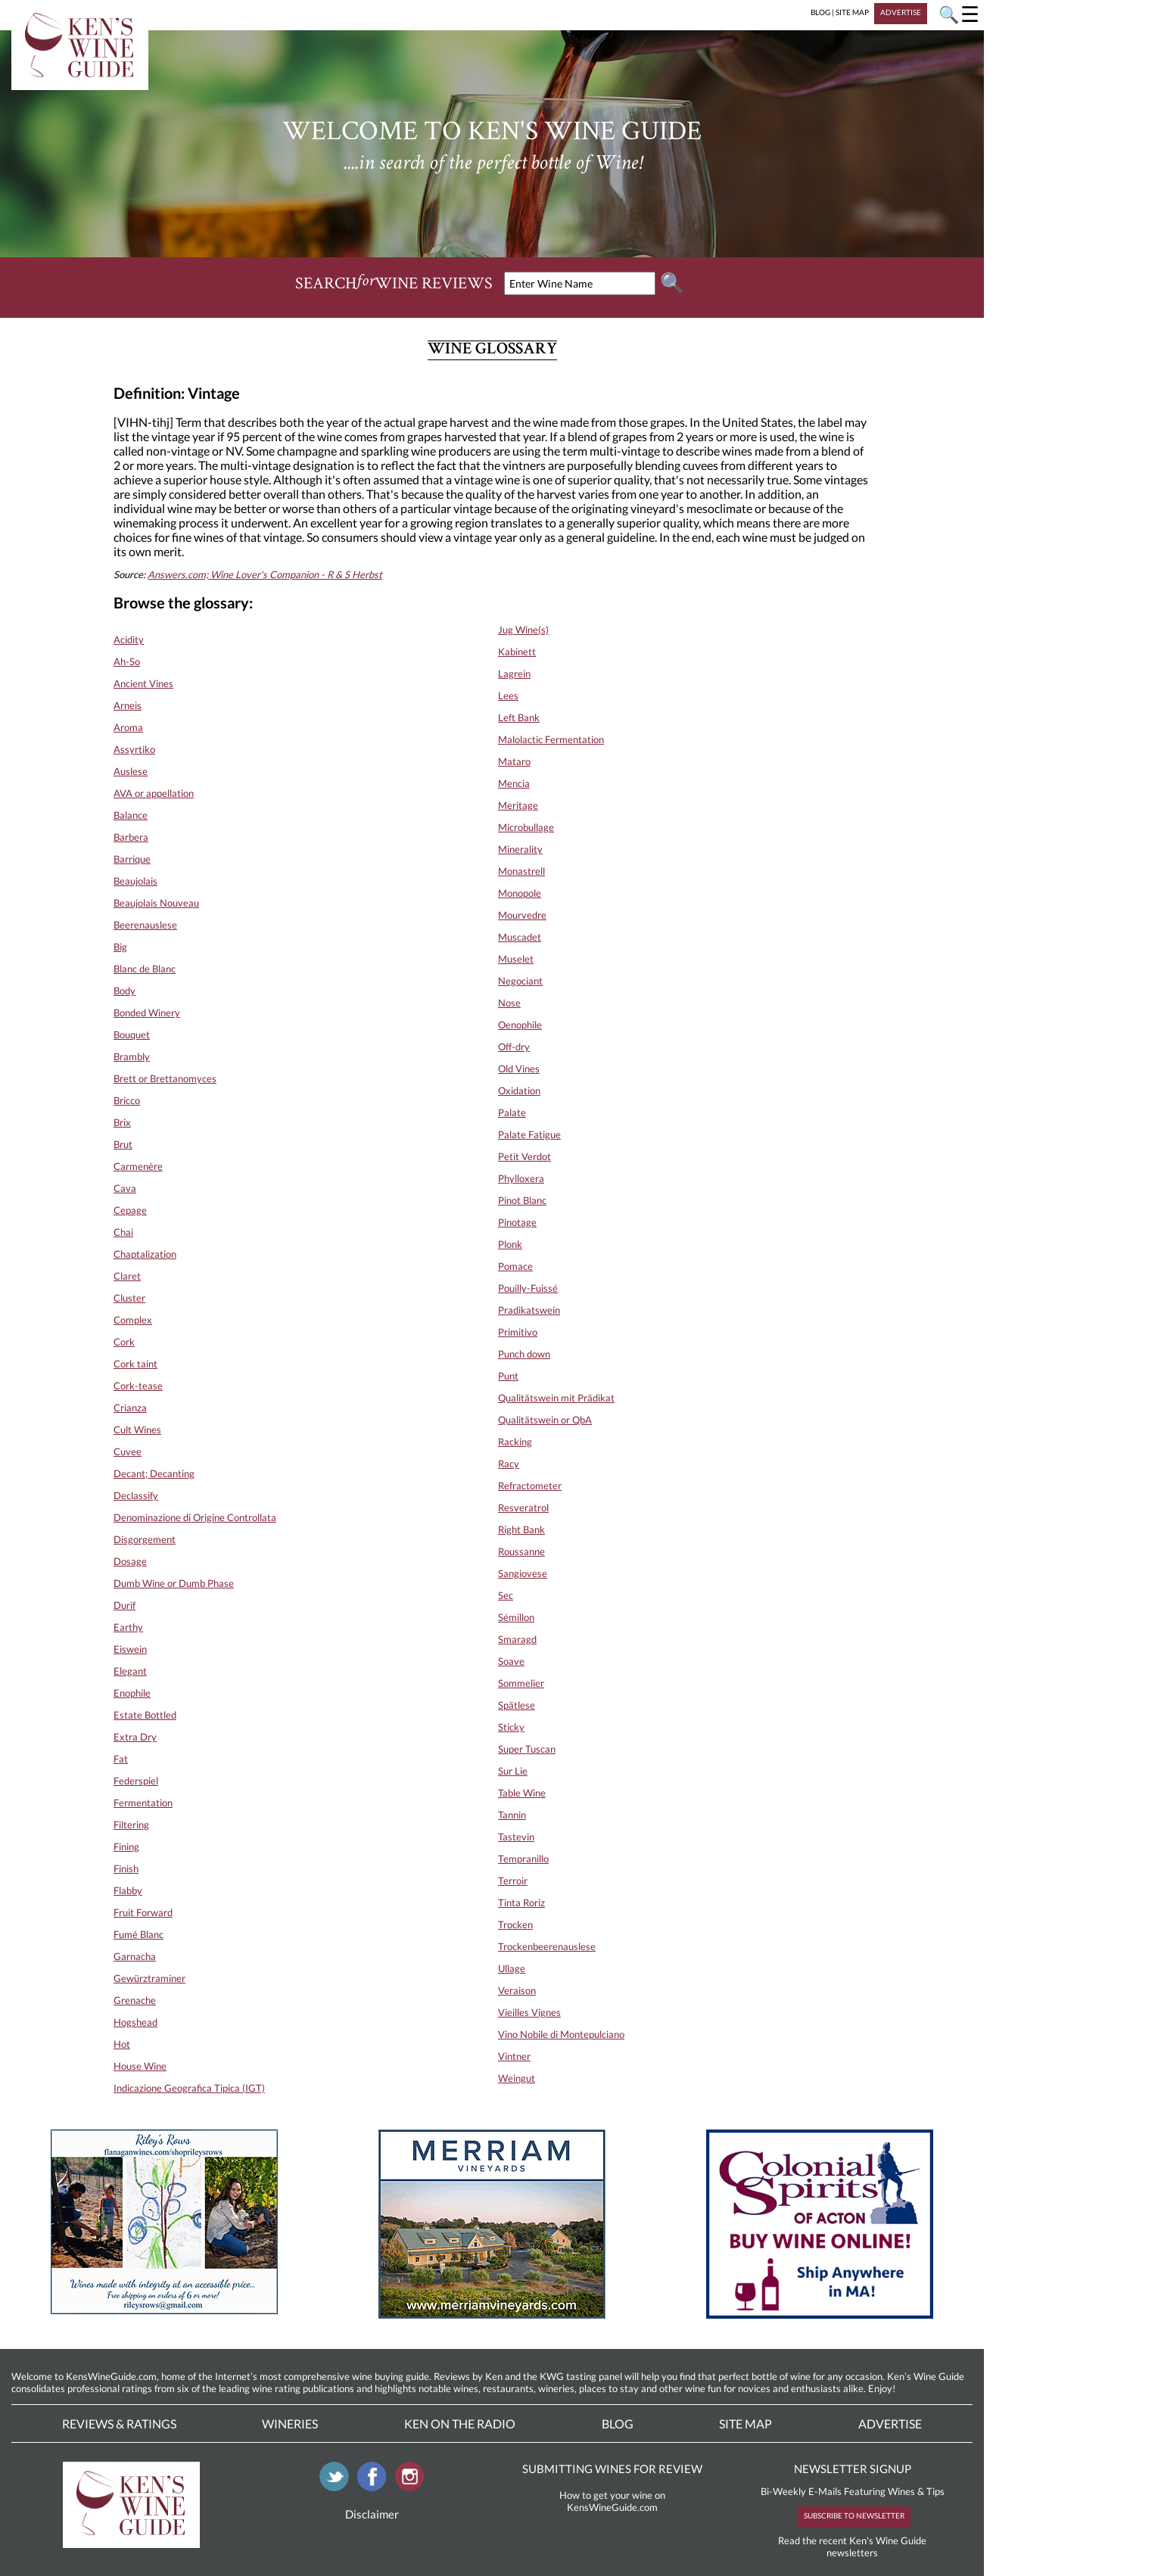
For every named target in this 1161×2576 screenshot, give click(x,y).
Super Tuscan (527, 1749)
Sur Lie (513, 1771)
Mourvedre (522, 915)
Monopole (519, 893)
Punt (508, 1376)
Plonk (510, 1244)
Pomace (515, 1266)
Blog (617, 2423)
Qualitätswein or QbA (545, 1420)
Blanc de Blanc (145, 969)
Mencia (514, 783)
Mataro (514, 761)
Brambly (132, 1056)
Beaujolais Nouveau (156, 903)
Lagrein (514, 673)
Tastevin (516, 1837)
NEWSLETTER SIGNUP (852, 2468)
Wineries (290, 2423)
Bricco (127, 1100)
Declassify (136, 1495)
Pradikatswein (529, 1310)
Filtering (131, 1824)
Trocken (515, 1924)
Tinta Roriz (521, 1902)
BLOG (820, 12)
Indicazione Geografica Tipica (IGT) (189, 2088)
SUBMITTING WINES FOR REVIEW (612, 2468)
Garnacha (135, 1956)
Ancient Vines (143, 683)
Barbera (131, 837)
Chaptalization (145, 1254)
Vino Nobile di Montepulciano (561, 2034)
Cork (124, 1342)
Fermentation (143, 1803)
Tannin (512, 1815)
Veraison (517, 1990)
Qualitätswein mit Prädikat (556, 1398)
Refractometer (530, 1485)
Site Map (745, 2423)
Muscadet (519, 937)
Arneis (128, 705)
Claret (127, 1276)
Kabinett (517, 652)
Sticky (511, 1727)
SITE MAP (852, 12)
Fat (121, 1759)
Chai (123, 1232)
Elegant (130, 1671)
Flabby (128, 1890)
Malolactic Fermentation (551, 739)
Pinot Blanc (522, 1200)
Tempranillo (523, 1859)
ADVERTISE (900, 12)
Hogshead (135, 2022)
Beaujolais (135, 881)
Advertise (890, 2423)
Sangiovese (522, 1573)
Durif (124, 1605)
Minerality (520, 849)
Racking (515, 1442)
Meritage (518, 805)
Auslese (131, 771)
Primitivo (517, 1332)
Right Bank (521, 1529)
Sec (505, 1595)
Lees (508, 695)
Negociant (520, 981)
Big (120, 947)
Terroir (513, 1880)
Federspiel (136, 1781)
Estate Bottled (145, 1715)
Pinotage (517, 1222)
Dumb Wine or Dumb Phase (174, 1583)
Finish (126, 1868)
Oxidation (519, 1090)
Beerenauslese (145, 925)
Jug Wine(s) (523, 630)
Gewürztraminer (149, 1978)
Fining (126, 1846)
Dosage (130, 1561)
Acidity (129, 639)
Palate (512, 1112)
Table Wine (522, 1793)
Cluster (129, 1298)
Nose (509, 1003)
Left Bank (519, 717)
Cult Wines (137, 1429)
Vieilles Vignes (529, 2012)
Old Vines (519, 1068)
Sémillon (516, 1617)
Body (124, 991)
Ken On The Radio (459, 2423)
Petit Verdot (524, 1156)
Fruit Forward (143, 1912)
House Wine (140, 2066)
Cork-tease (138, 1386)
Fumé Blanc (138, 1934)
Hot (122, 2044)
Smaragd (517, 1639)
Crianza (130, 1408)
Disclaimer (372, 2514)
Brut (123, 1144)
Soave (511, 1661)
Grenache (135, 2000)
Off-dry (514, 1047)
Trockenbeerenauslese (547, 1946)
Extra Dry (135, 1737)
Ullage (511, 1968)
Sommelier (521, 1683)
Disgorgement (145, 1539)
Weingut (516, 2078)
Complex (133, 1320)
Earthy (128, 1627)
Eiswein (130, 1649)
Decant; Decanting (154, 1473)
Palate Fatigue (529, 1134)
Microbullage (526, 827)
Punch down (524, 1354)
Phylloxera (521, 1178)
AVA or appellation (154, 793)
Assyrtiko (134, 749)
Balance (131, 815)
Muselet (516, 959)
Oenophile (520, 1025)
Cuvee (128, 1451)
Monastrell (521, 871)
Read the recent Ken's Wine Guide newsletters (852, 2546)
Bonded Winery (147, 1012)
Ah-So (127, 661)
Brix (122, 1122)
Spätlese (516, 1705)
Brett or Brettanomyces (165, 1078)
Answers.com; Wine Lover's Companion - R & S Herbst (265, 574)
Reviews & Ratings (119, 2423)
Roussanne (521, 1551)
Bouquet (132, 1034)
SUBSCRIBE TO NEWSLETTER (854, 2515)
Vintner (514, 2056)
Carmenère (138, 1166)
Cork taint (135, 1364)
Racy (508, 1464)
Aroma (128, 727)
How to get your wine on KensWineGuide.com (612, 2501)
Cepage (130, 1210)
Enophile (132, 1693)
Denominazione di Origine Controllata (195, 1517)
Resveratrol (523, 1507)
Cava (125, 1188)
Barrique (132, 859)
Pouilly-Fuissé (528, 1288)
